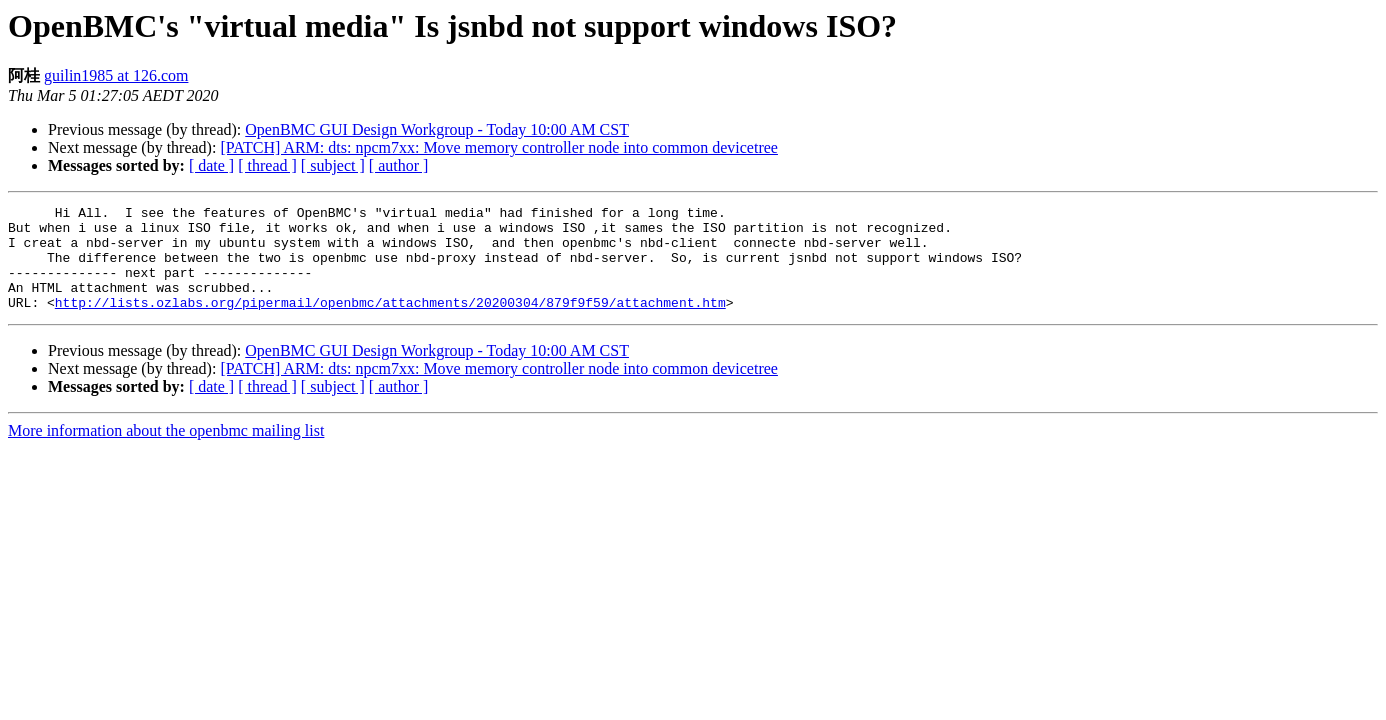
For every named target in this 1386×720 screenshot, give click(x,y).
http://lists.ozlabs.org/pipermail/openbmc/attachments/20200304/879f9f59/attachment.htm (390, 323)
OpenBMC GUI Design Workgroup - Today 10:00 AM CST (437, 129)
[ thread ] (267, 165)
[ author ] (399, 165)
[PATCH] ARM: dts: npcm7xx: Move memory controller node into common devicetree (499, 147)
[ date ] (211, 165)
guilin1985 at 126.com (116, 75)
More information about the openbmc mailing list (166, 451)
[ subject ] (333, 165)
